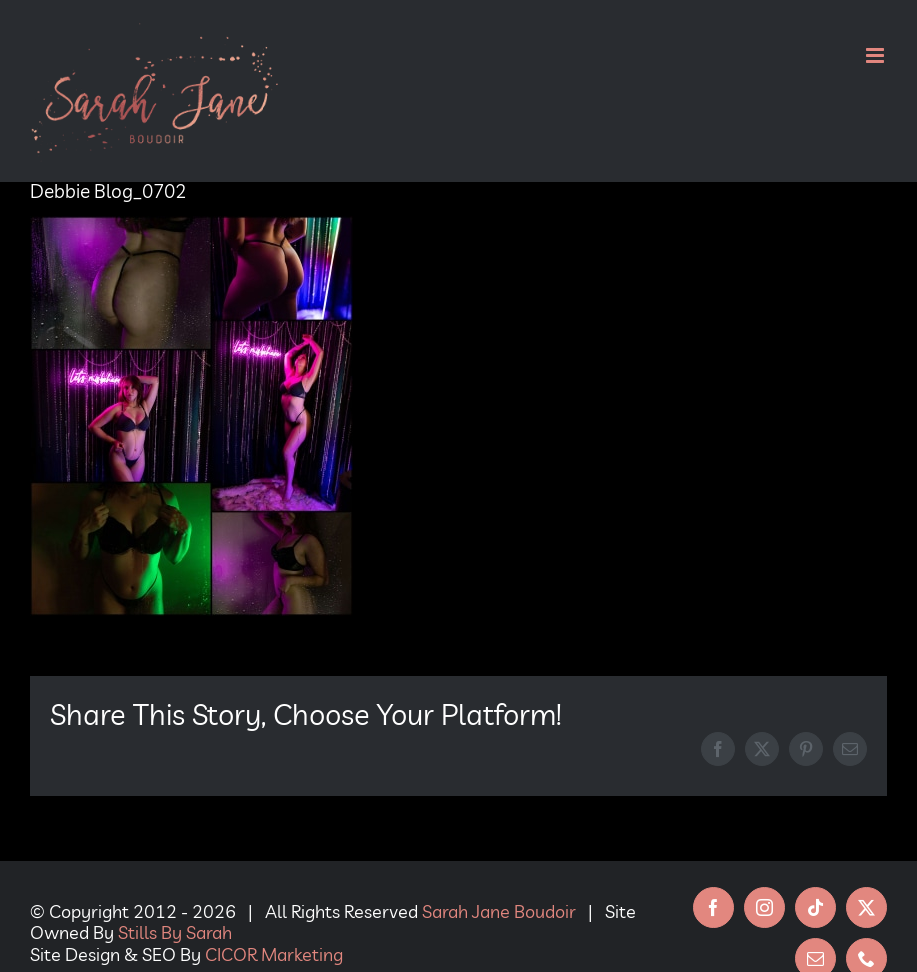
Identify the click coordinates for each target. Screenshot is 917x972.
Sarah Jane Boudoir (499, 911)
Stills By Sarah (175, 932)
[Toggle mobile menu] (876, 55)
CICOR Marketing (274, 954)
